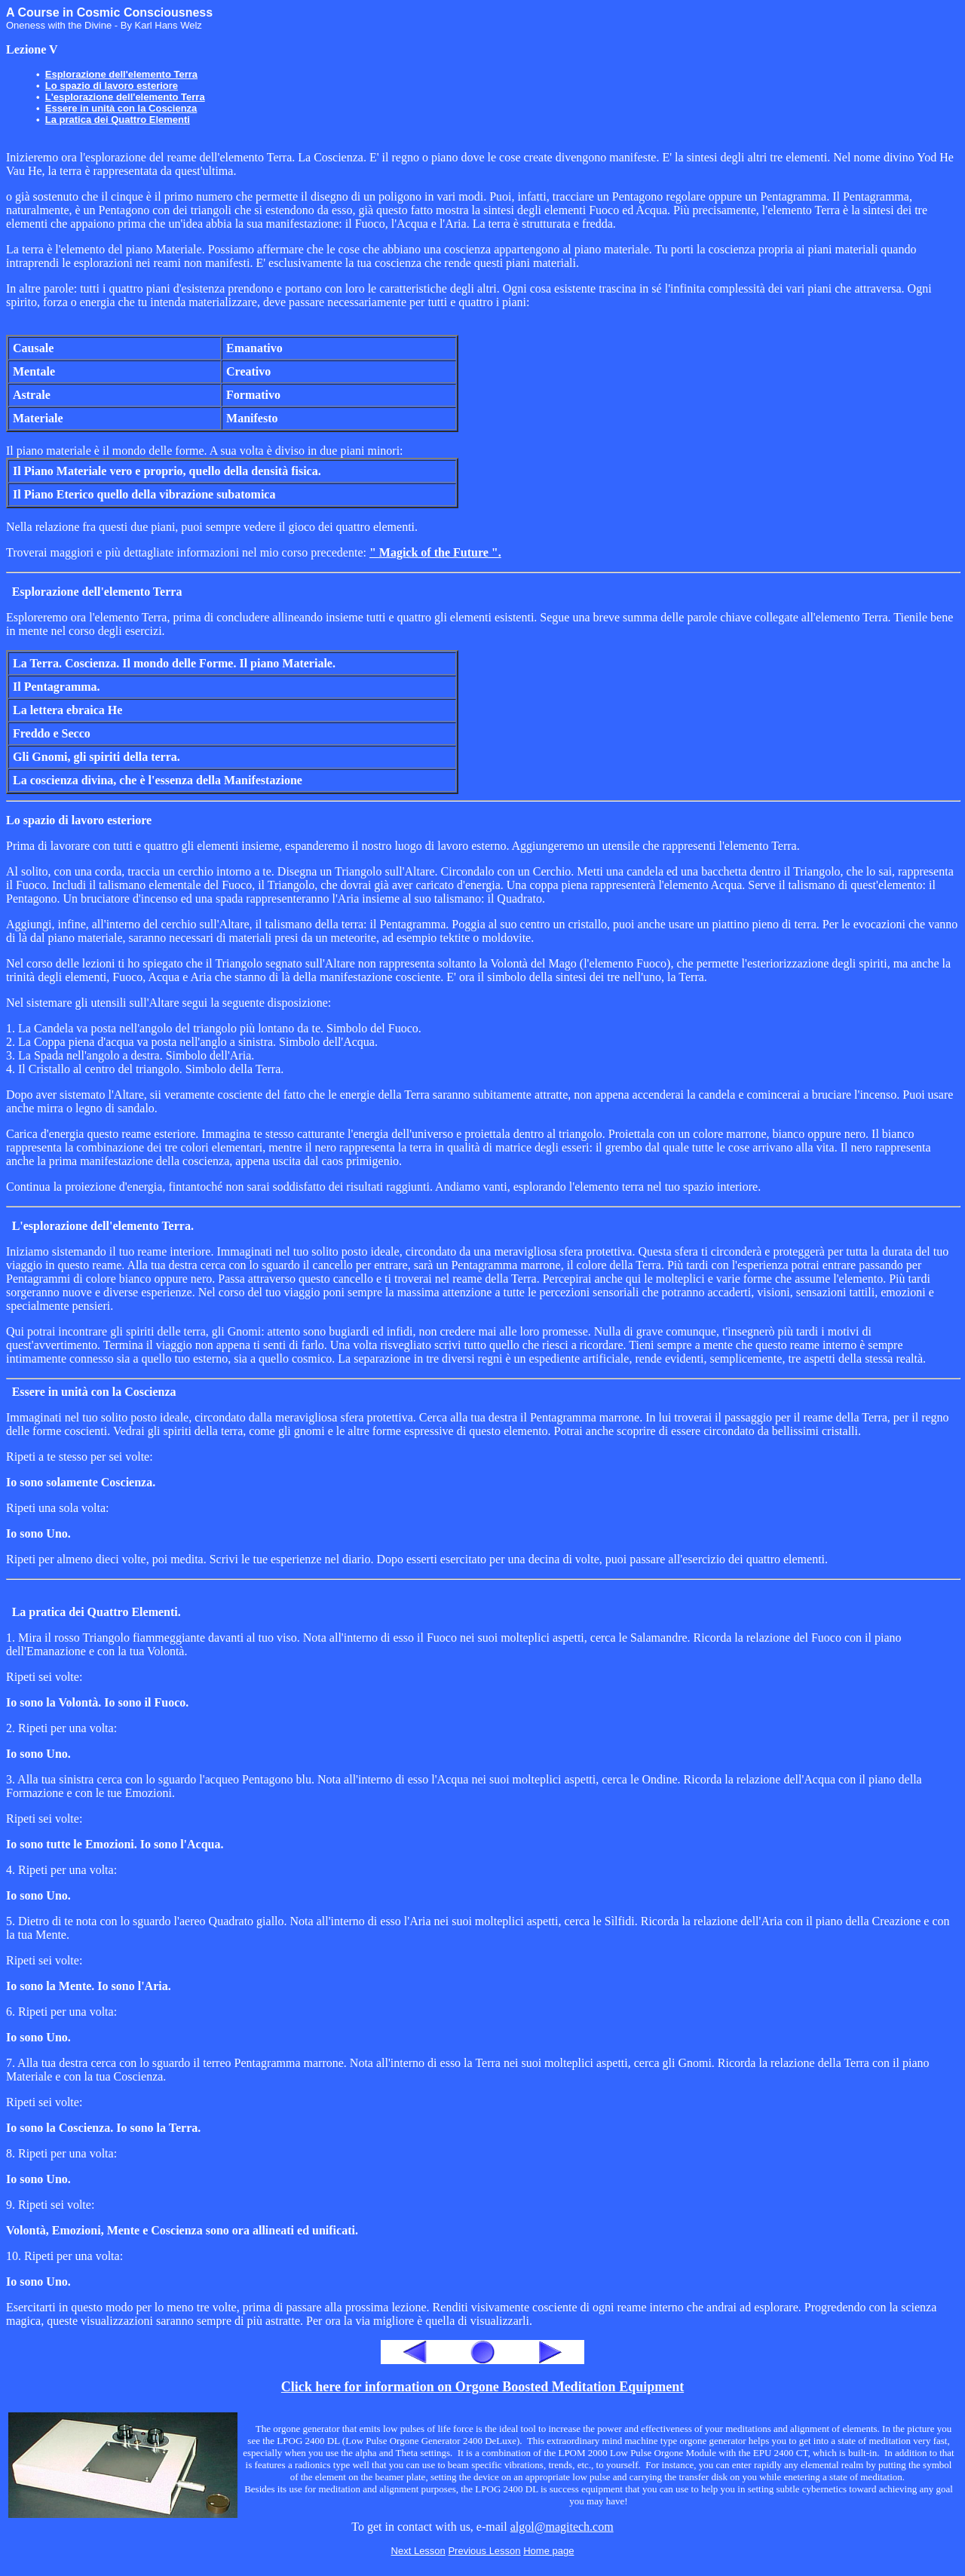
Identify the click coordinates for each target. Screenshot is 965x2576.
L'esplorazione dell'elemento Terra (125, 97)
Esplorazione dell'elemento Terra (121, 74)
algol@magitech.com (562, 2526)
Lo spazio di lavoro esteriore (111, 85)
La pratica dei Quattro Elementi (117, 119)
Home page (548, 2550)
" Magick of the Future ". (435, 552)
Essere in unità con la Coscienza (121, 108)
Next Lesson (418, 2550)
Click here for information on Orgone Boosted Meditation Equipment (482, 2386)
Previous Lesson (484, 2550)
